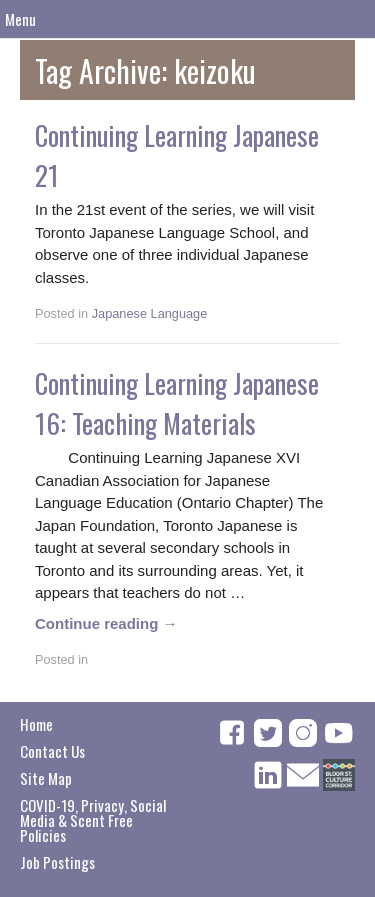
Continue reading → (106, 623)
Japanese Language (150, 313)
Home (36, 724)
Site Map (46, 778)
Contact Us (52, 751)
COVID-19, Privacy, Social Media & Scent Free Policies (93, 820)
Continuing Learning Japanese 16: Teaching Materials (177, 403)
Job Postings (57, 862)
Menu (20, 19)
